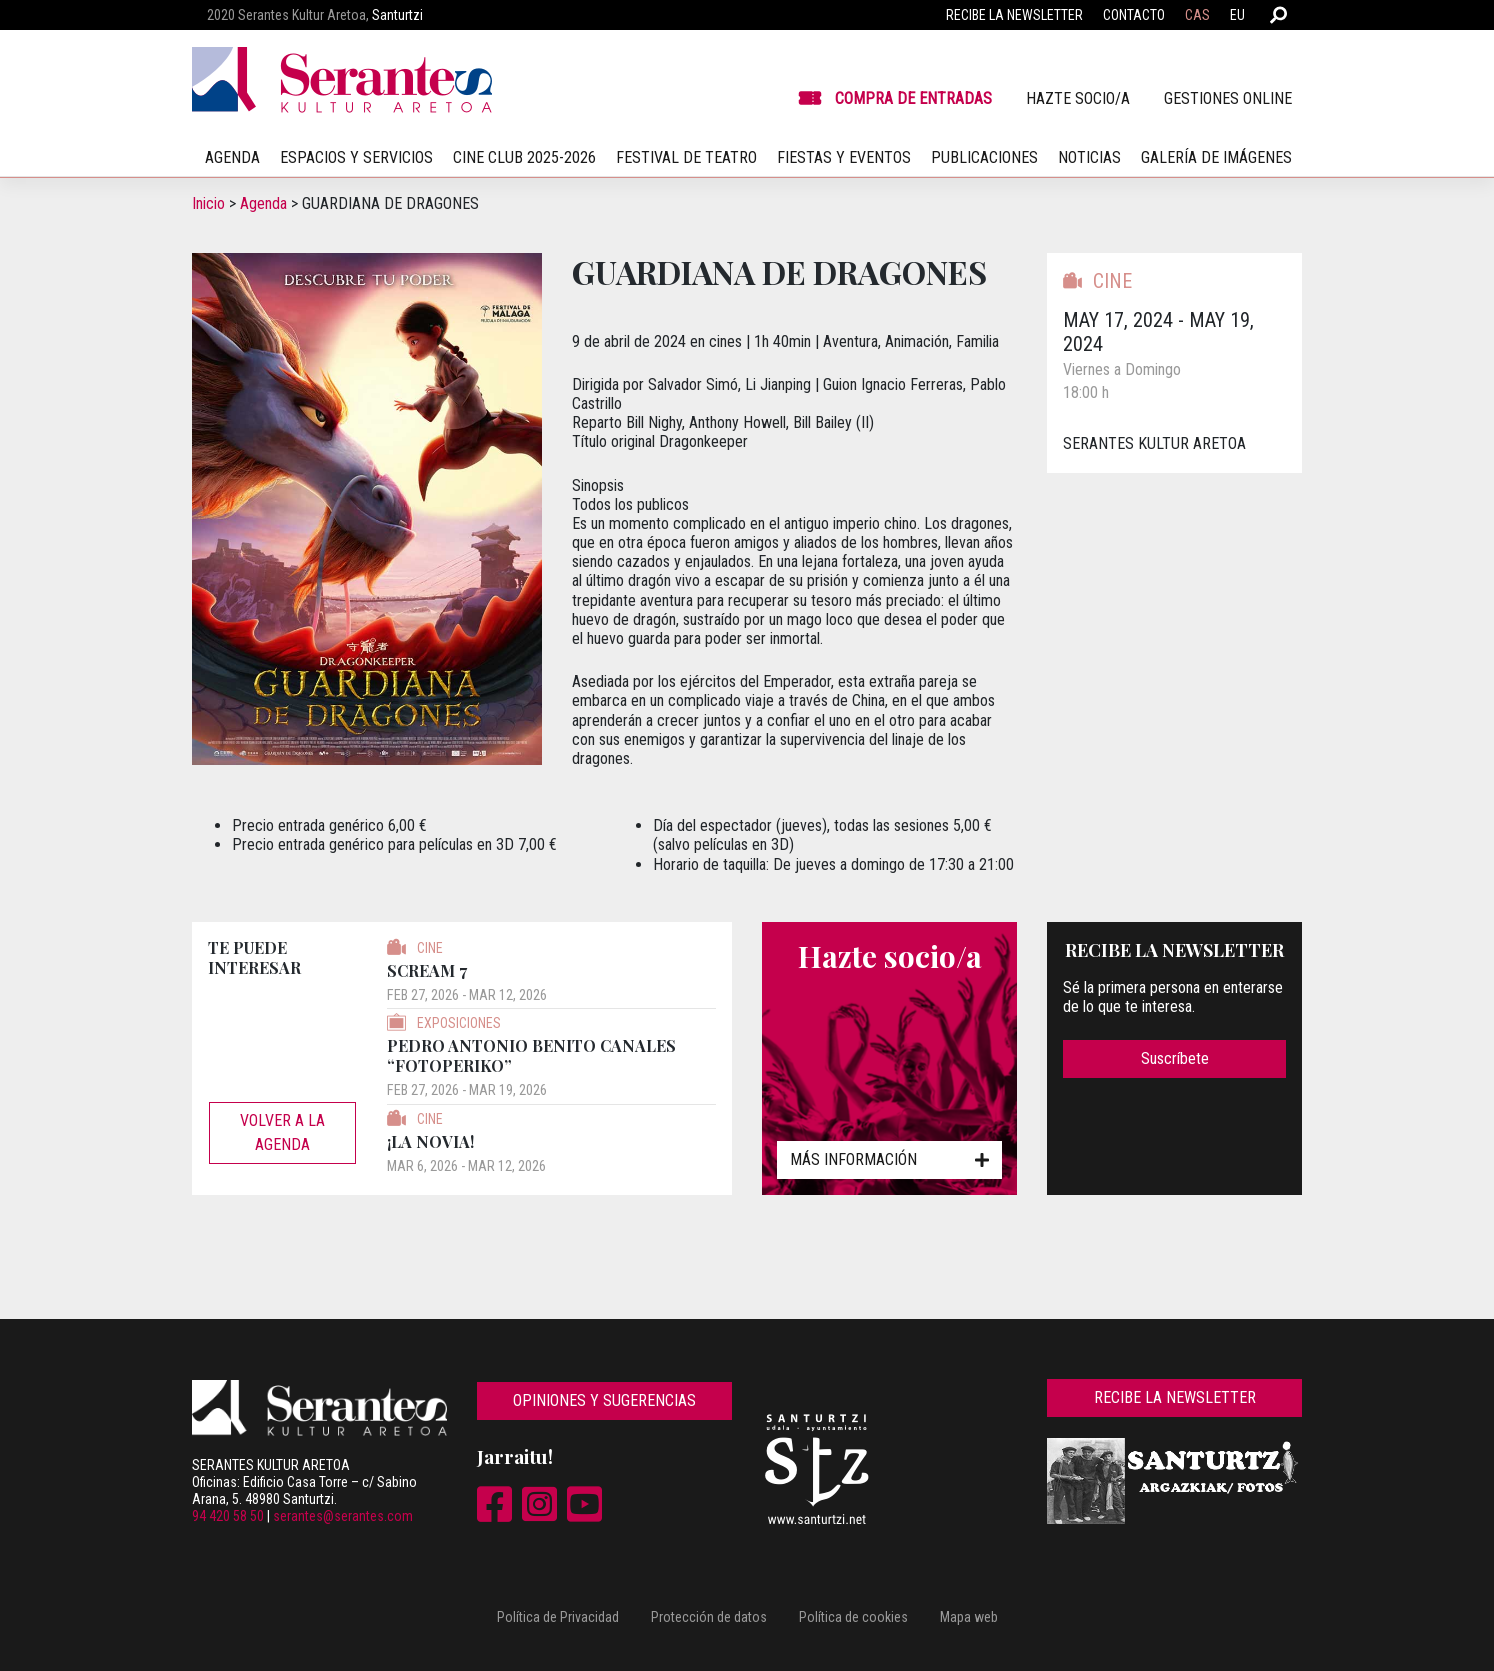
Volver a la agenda (282, 1132)
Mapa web (969, 1617)
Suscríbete (1175, 1058)
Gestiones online (1228, 98)
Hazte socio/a (1078, 98)
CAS (1197, 15)
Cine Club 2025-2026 (524, 157)
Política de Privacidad (558, 1617)
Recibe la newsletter (1014, 15)
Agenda (263, 203)
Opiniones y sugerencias (604, 1400)
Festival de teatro (686, 157)
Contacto (1134, 15)
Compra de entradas (913, 98)
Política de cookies (853, 1617)
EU (1237, 15)
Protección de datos (709, 1617)
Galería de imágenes (1216, 157)
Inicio (208, 203)
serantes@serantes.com (343, 1516)
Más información (889, 1159)
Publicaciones (984, 157)
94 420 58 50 (228, 1516)
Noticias (1089, 157)
